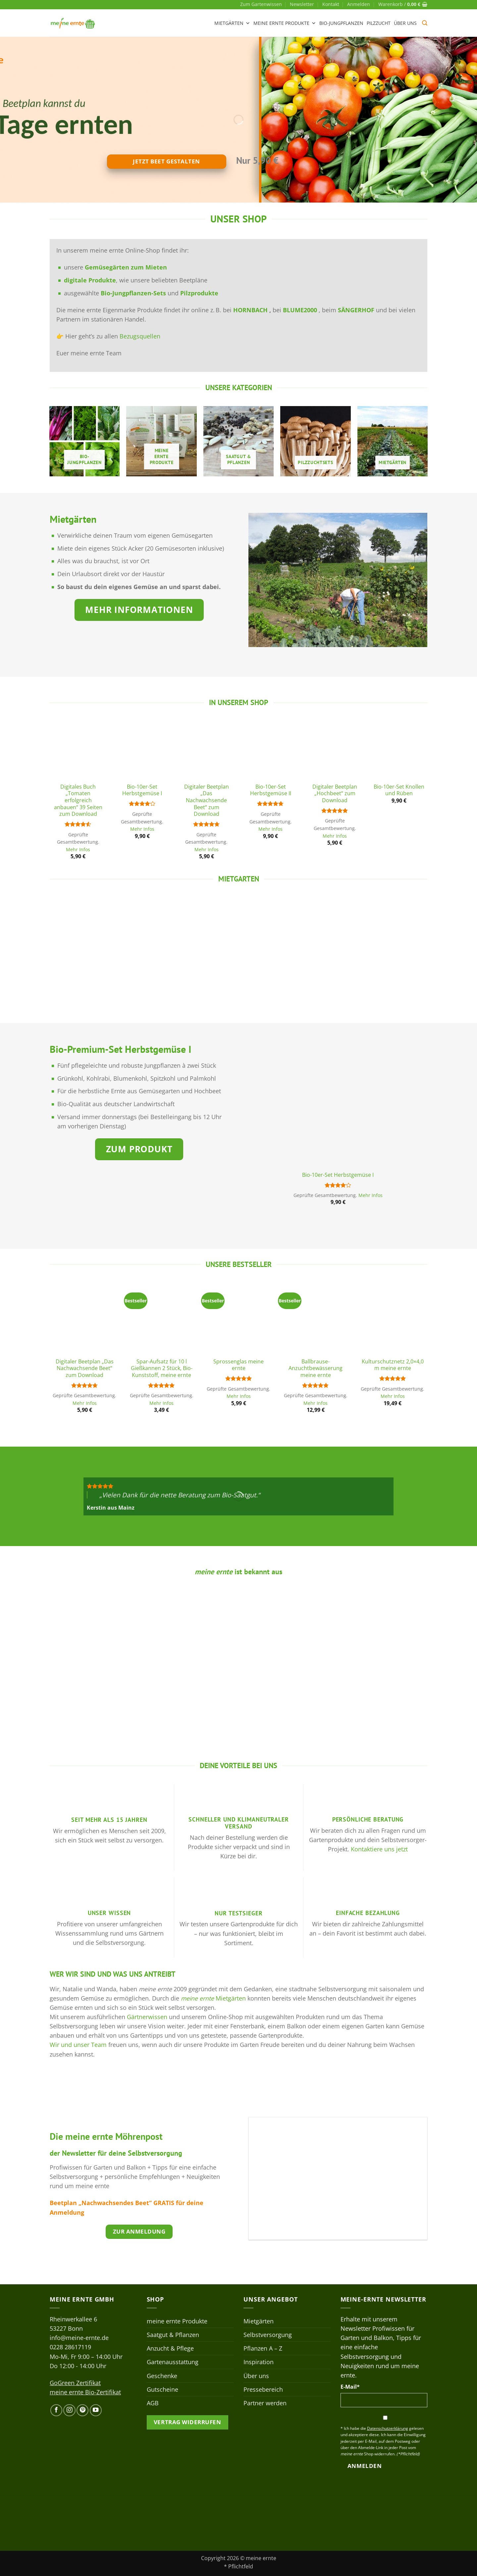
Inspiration (258, 2362)
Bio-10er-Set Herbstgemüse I (142, 790)
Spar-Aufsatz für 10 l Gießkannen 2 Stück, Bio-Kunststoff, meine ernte (161, 1368)
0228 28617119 (70, 2347)
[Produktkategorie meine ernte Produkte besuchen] (161, 441)
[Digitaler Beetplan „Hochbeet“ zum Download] (335, 750)
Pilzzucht (379, 23)
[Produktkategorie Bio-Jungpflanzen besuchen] (84, 441)
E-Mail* (350, 2386)
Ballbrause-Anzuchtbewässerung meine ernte (316, 1368)
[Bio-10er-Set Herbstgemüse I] (142, 750)
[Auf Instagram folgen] (69, 2410)
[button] (358, 4)
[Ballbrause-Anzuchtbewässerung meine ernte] (315, 1318)
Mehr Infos (78, 850)
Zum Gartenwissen (261, 4)
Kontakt (330, 4)
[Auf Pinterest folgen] (82, 2410)
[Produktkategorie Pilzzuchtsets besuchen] (315, 441)
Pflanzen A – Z (262, 2348)
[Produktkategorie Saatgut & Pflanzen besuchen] (238, 441)
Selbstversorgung (267, 2335)
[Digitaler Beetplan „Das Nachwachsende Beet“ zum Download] (206, 750)
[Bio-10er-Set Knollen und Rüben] (399, 750)
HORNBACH (251, 310)
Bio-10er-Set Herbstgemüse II (270, 790)
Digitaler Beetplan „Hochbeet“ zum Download (334, 793)
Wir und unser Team (78, 2045)
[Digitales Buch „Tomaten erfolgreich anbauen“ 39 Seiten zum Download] (78, 750)
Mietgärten (232, 23)
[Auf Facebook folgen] (56, 2410)
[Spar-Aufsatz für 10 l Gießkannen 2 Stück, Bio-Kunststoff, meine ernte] (161, 1318)
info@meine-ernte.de (79, 2338)
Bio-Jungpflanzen (341, 23)
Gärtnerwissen (147, 2017)
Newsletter (302, 4)
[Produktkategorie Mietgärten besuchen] (392, 441)
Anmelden (364, 2466)
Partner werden (265, 2403)
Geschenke (162, 2376)
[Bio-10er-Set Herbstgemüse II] (270, 750)
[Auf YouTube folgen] (96, 2410)
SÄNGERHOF (356, 310)
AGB (153, 2403)
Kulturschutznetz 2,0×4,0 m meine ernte (393, 1365)
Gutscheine (162, 2389)
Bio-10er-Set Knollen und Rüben (399, 790)
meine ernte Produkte (284, 23)
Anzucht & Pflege (170, 2348)
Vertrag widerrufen (187, 2422)
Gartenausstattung (172, 2362)
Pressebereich (263, 2389)
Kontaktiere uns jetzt (379, 1849)
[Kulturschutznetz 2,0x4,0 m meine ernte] (392, 1318)
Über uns (405, 23)
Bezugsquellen (140, 336)
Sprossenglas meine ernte (238, 1365)
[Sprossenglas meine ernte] (238, 1318)
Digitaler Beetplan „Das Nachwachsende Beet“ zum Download (206, 800)
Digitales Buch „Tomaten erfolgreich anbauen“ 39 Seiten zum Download (78, 800)
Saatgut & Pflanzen (173, 2335)
